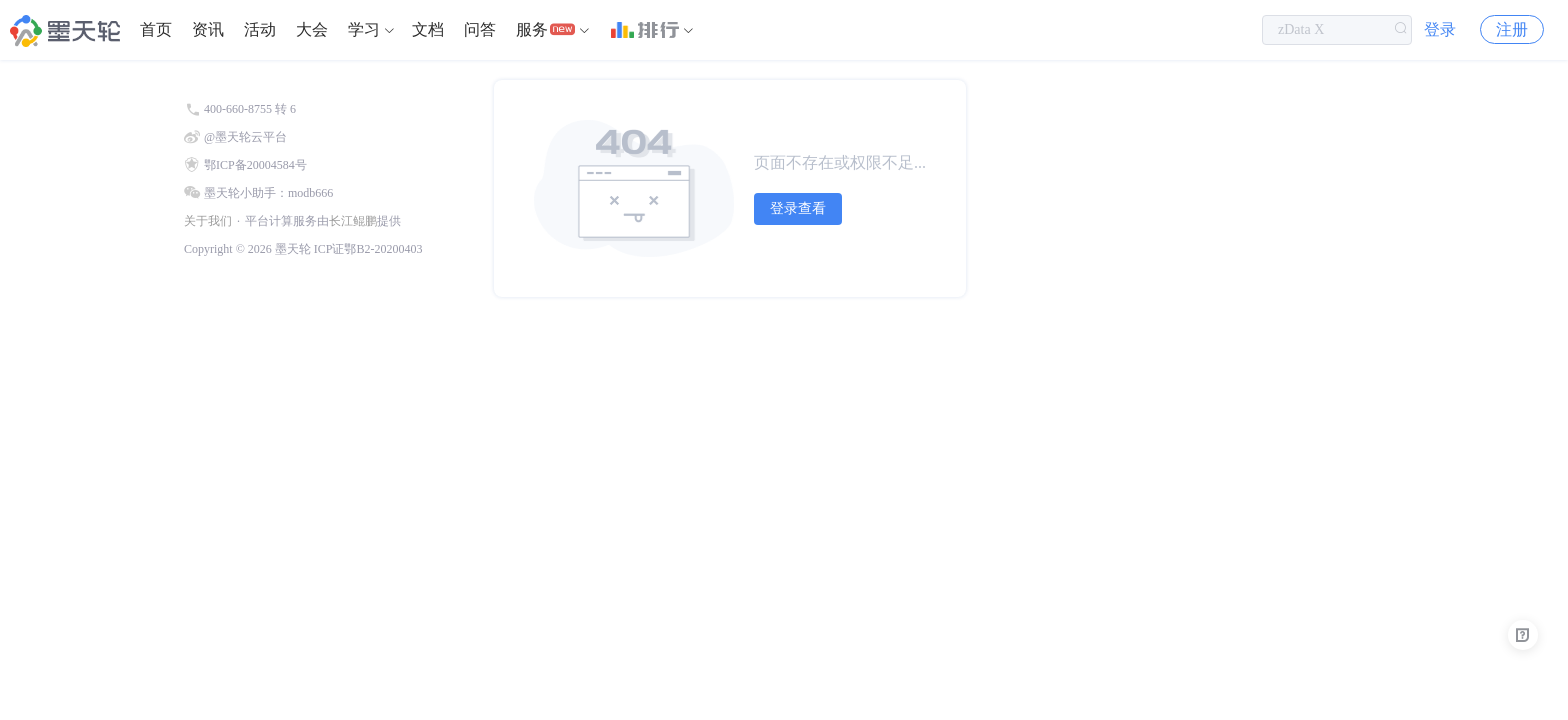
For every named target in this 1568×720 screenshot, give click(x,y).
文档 (428, 29)
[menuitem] (156, 30)
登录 (1440, 29)
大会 (312, 29)
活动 (260, 29)
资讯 (208, 29)
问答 (480, 29)
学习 (364, 29)
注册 (1512, 29)
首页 (156, 29)
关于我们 (208, 221)
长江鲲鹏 (353, 221)
